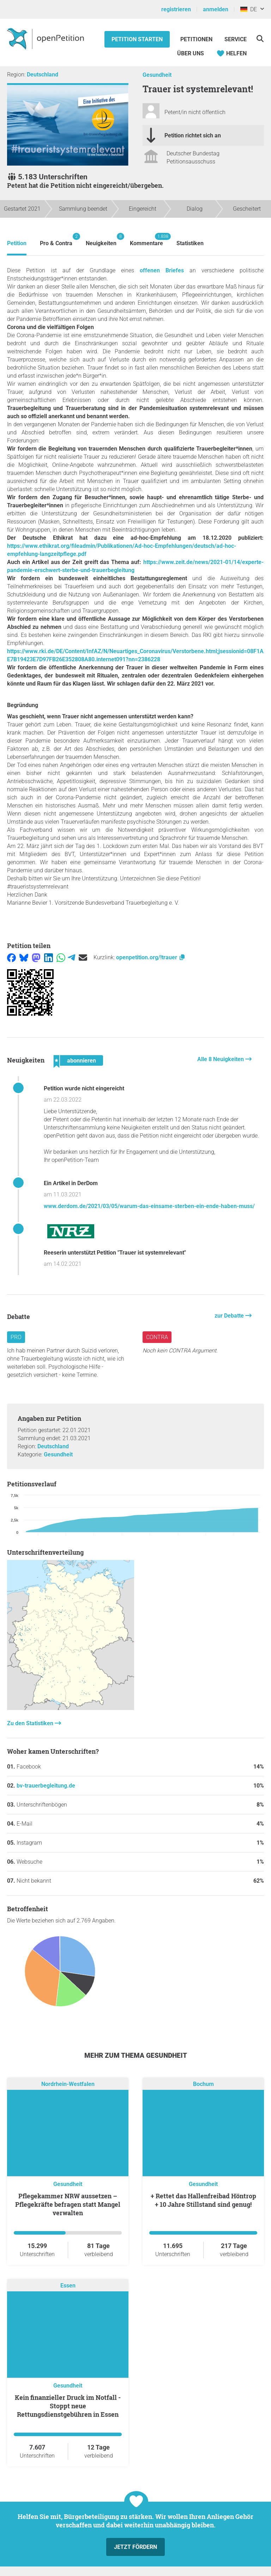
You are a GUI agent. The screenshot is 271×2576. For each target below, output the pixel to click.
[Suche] (259, 39)
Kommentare (146, 240)
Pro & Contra (56, 240)
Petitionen (197, 39)
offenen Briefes (162, 270)
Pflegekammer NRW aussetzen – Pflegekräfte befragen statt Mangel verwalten (67, 2204)
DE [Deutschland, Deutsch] (248, 9)
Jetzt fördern (135, 2547)
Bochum (203, 2084)
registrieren (176, 9)
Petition (16, 243)
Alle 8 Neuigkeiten (221, 1059)
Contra (157, 1337)
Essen (68, 2286)
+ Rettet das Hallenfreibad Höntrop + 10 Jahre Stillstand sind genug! (203, 2200)
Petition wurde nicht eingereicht (84, 1088)
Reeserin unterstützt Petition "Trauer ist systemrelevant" (115, 1252)
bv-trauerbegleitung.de (46, 1785)
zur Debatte (230, 1315)
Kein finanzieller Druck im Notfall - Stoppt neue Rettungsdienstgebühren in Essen (68, 2406)
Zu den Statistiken (31, 1723)
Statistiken (190, 243)
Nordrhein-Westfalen (68, 2084)
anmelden (215, 9)
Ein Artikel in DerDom (71, 1183)
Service (235, 39)
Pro (16, 1337)
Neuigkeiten (101, 240)
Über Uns (190, 53)
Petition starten (137, 39)
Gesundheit (157, 75)
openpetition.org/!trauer (151, 957)
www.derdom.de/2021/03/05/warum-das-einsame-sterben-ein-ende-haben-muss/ (149, 1206)
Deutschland (42, 74)
